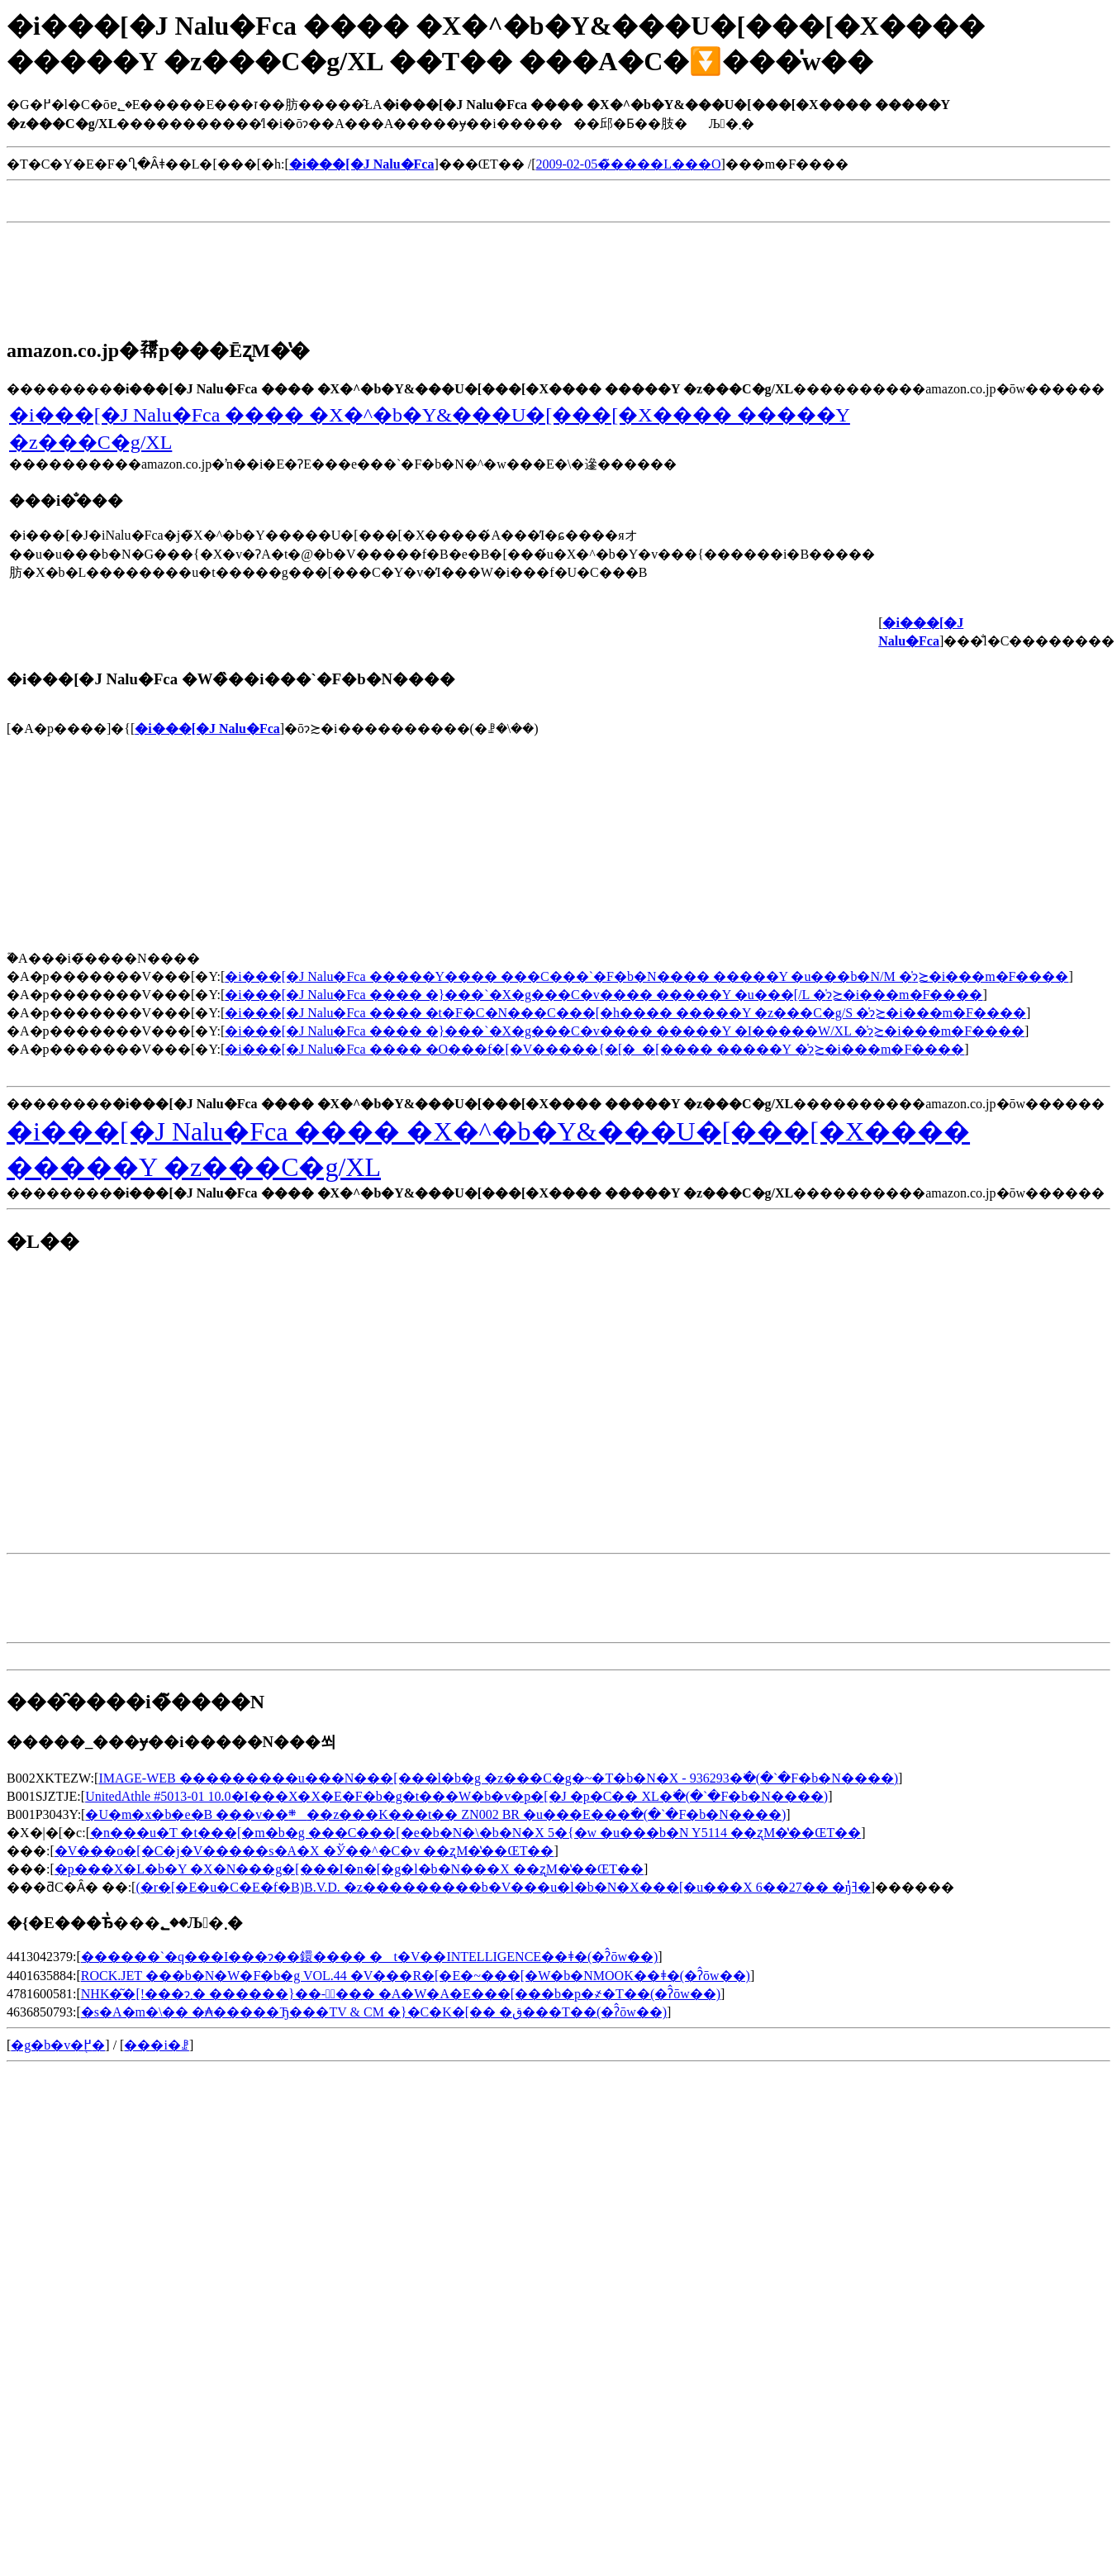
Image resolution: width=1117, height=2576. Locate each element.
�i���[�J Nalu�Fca (207, 728)
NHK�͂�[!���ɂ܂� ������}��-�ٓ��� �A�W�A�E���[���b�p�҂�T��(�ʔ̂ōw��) (400, 1994)
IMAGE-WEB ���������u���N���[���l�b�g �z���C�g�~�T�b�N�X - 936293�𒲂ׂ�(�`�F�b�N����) (498, 1778)
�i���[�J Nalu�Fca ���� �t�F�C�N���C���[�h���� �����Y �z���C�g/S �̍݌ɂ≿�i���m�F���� (625, 1013)
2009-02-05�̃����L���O (628, 164)
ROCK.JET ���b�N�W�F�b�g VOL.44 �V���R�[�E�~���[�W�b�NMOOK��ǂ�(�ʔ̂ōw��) (415, 1976)
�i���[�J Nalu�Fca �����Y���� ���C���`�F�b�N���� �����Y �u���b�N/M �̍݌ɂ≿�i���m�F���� (646, 976)
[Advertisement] (307, 208)
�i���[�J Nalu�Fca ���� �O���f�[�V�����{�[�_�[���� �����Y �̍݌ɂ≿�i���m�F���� (594, 1049)
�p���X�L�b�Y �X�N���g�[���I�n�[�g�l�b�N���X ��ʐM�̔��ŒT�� (349, 1869)
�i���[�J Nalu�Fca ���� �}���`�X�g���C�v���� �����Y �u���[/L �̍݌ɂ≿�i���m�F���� (603, 995)
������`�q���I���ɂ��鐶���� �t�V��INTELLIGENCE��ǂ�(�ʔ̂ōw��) (369, 1957)
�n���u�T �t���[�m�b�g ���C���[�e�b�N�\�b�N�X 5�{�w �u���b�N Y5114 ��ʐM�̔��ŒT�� (475, 1833)
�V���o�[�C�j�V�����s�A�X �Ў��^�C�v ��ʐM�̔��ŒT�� (304, 1851)
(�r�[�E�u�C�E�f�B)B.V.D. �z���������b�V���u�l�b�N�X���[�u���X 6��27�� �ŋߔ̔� (502, 1887)
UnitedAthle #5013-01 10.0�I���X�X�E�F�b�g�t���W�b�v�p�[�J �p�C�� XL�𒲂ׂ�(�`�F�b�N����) (456, 1796)
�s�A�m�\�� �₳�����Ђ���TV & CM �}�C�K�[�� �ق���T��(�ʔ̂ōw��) (374, 2012)
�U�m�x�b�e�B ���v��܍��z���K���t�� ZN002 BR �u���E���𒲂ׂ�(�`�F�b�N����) (435, 1814)
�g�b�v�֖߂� (58, 2045)
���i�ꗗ (156, 2045)
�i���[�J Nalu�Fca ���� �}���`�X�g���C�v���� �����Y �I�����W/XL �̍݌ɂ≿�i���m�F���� (624, 1031)
